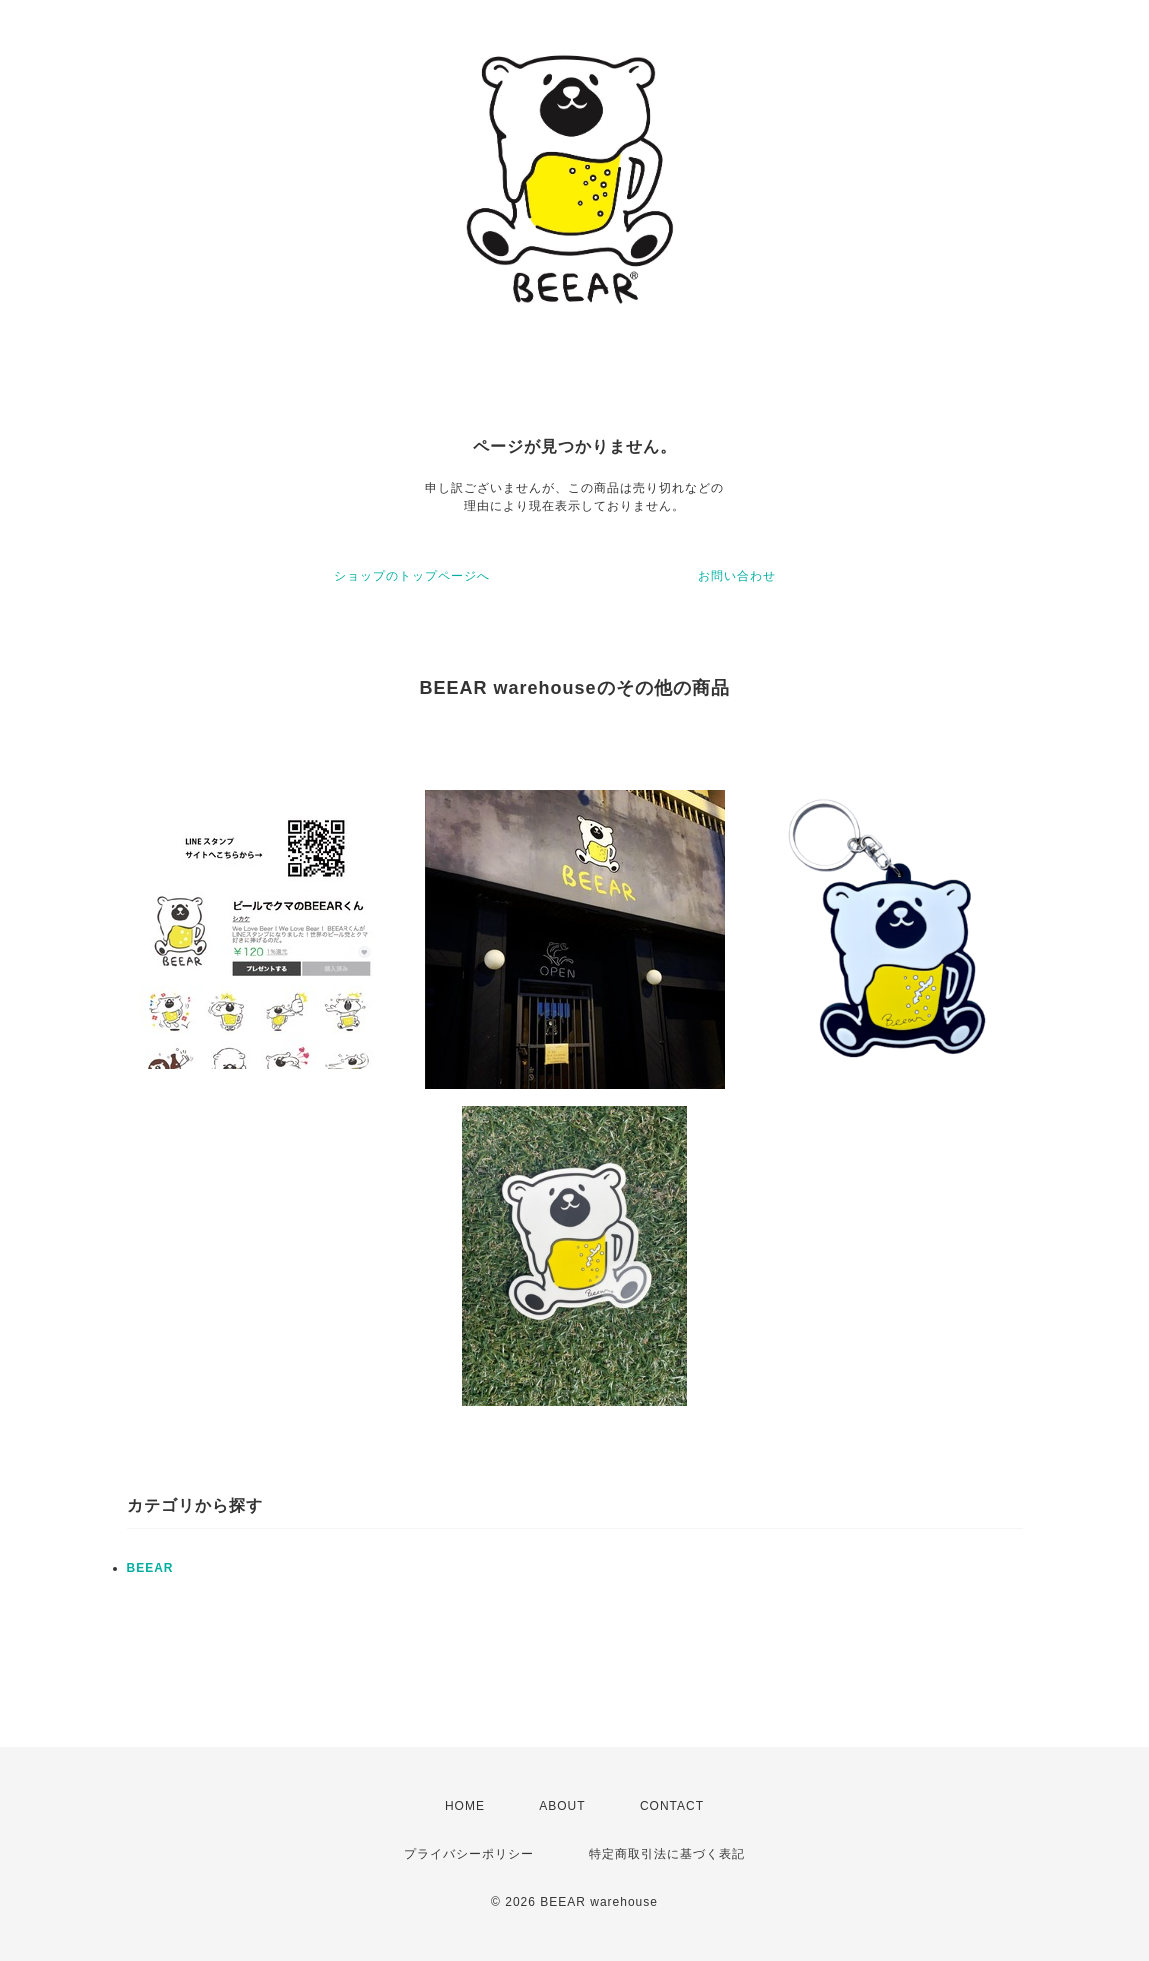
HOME (465, 1806)
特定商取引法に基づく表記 (667, 1854)
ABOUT (562, 1806)
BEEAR (150, 1568)
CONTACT (672, 1806)
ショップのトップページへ (412, 576)
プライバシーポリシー (469, 1854)
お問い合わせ (737, 576)
